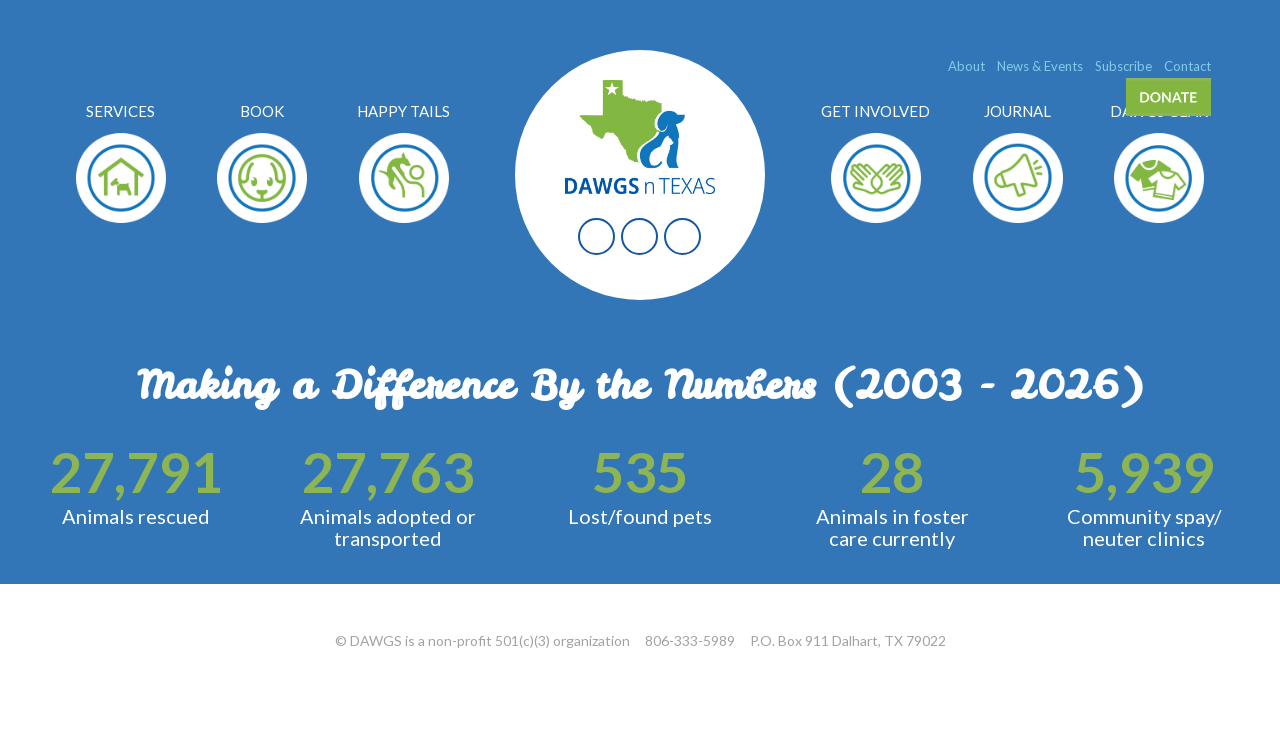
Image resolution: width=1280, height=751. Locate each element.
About (966, 66)
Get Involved (875, 111)
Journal (1017, 111)
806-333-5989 (690, 640)
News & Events (1040, 66)
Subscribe (1123, 66)
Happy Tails (403, 111)
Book (262, 111)
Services (120, 111)
